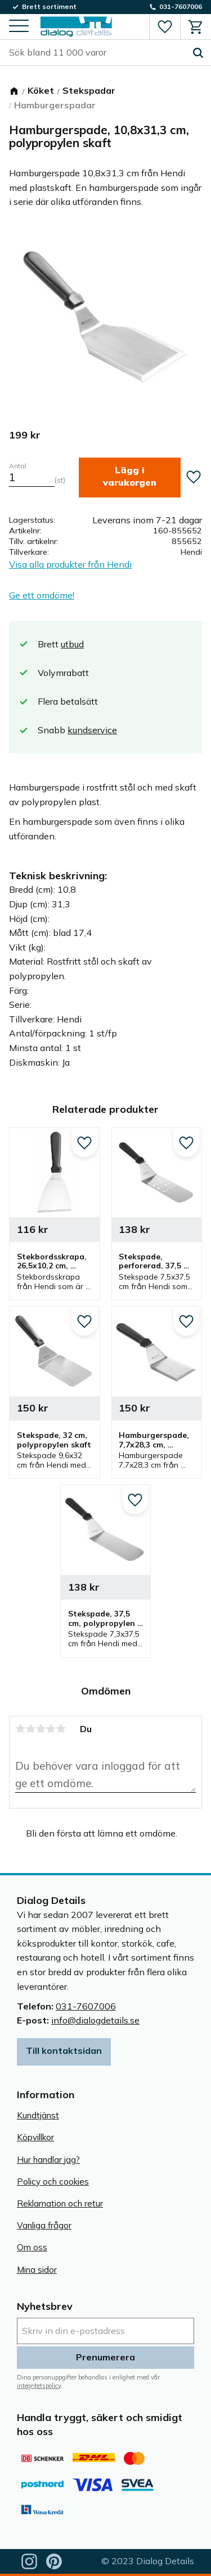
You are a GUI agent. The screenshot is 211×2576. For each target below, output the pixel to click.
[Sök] (198, 52)
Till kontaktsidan (64, 2050)
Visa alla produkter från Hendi (70, 564)
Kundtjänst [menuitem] (38, 2115)
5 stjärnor (61, 1729)
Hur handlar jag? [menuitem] (48, 2159)
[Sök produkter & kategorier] (97, 52)
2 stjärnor (30, 1729)
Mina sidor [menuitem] (37, 2269)
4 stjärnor (51, 1729)
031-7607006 (86, 2006)
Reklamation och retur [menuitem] (60, 2203)
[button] (19, 26)
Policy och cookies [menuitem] (53, 2181)
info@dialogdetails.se (95, 2020)
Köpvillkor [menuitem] (35, 2137)
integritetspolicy (39, 2386)
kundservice (92, 730)
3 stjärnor (40, 1729)
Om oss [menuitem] (32, 2247)
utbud (72, 644)
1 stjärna (20, 1729)
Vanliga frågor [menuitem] (44, 2225)
